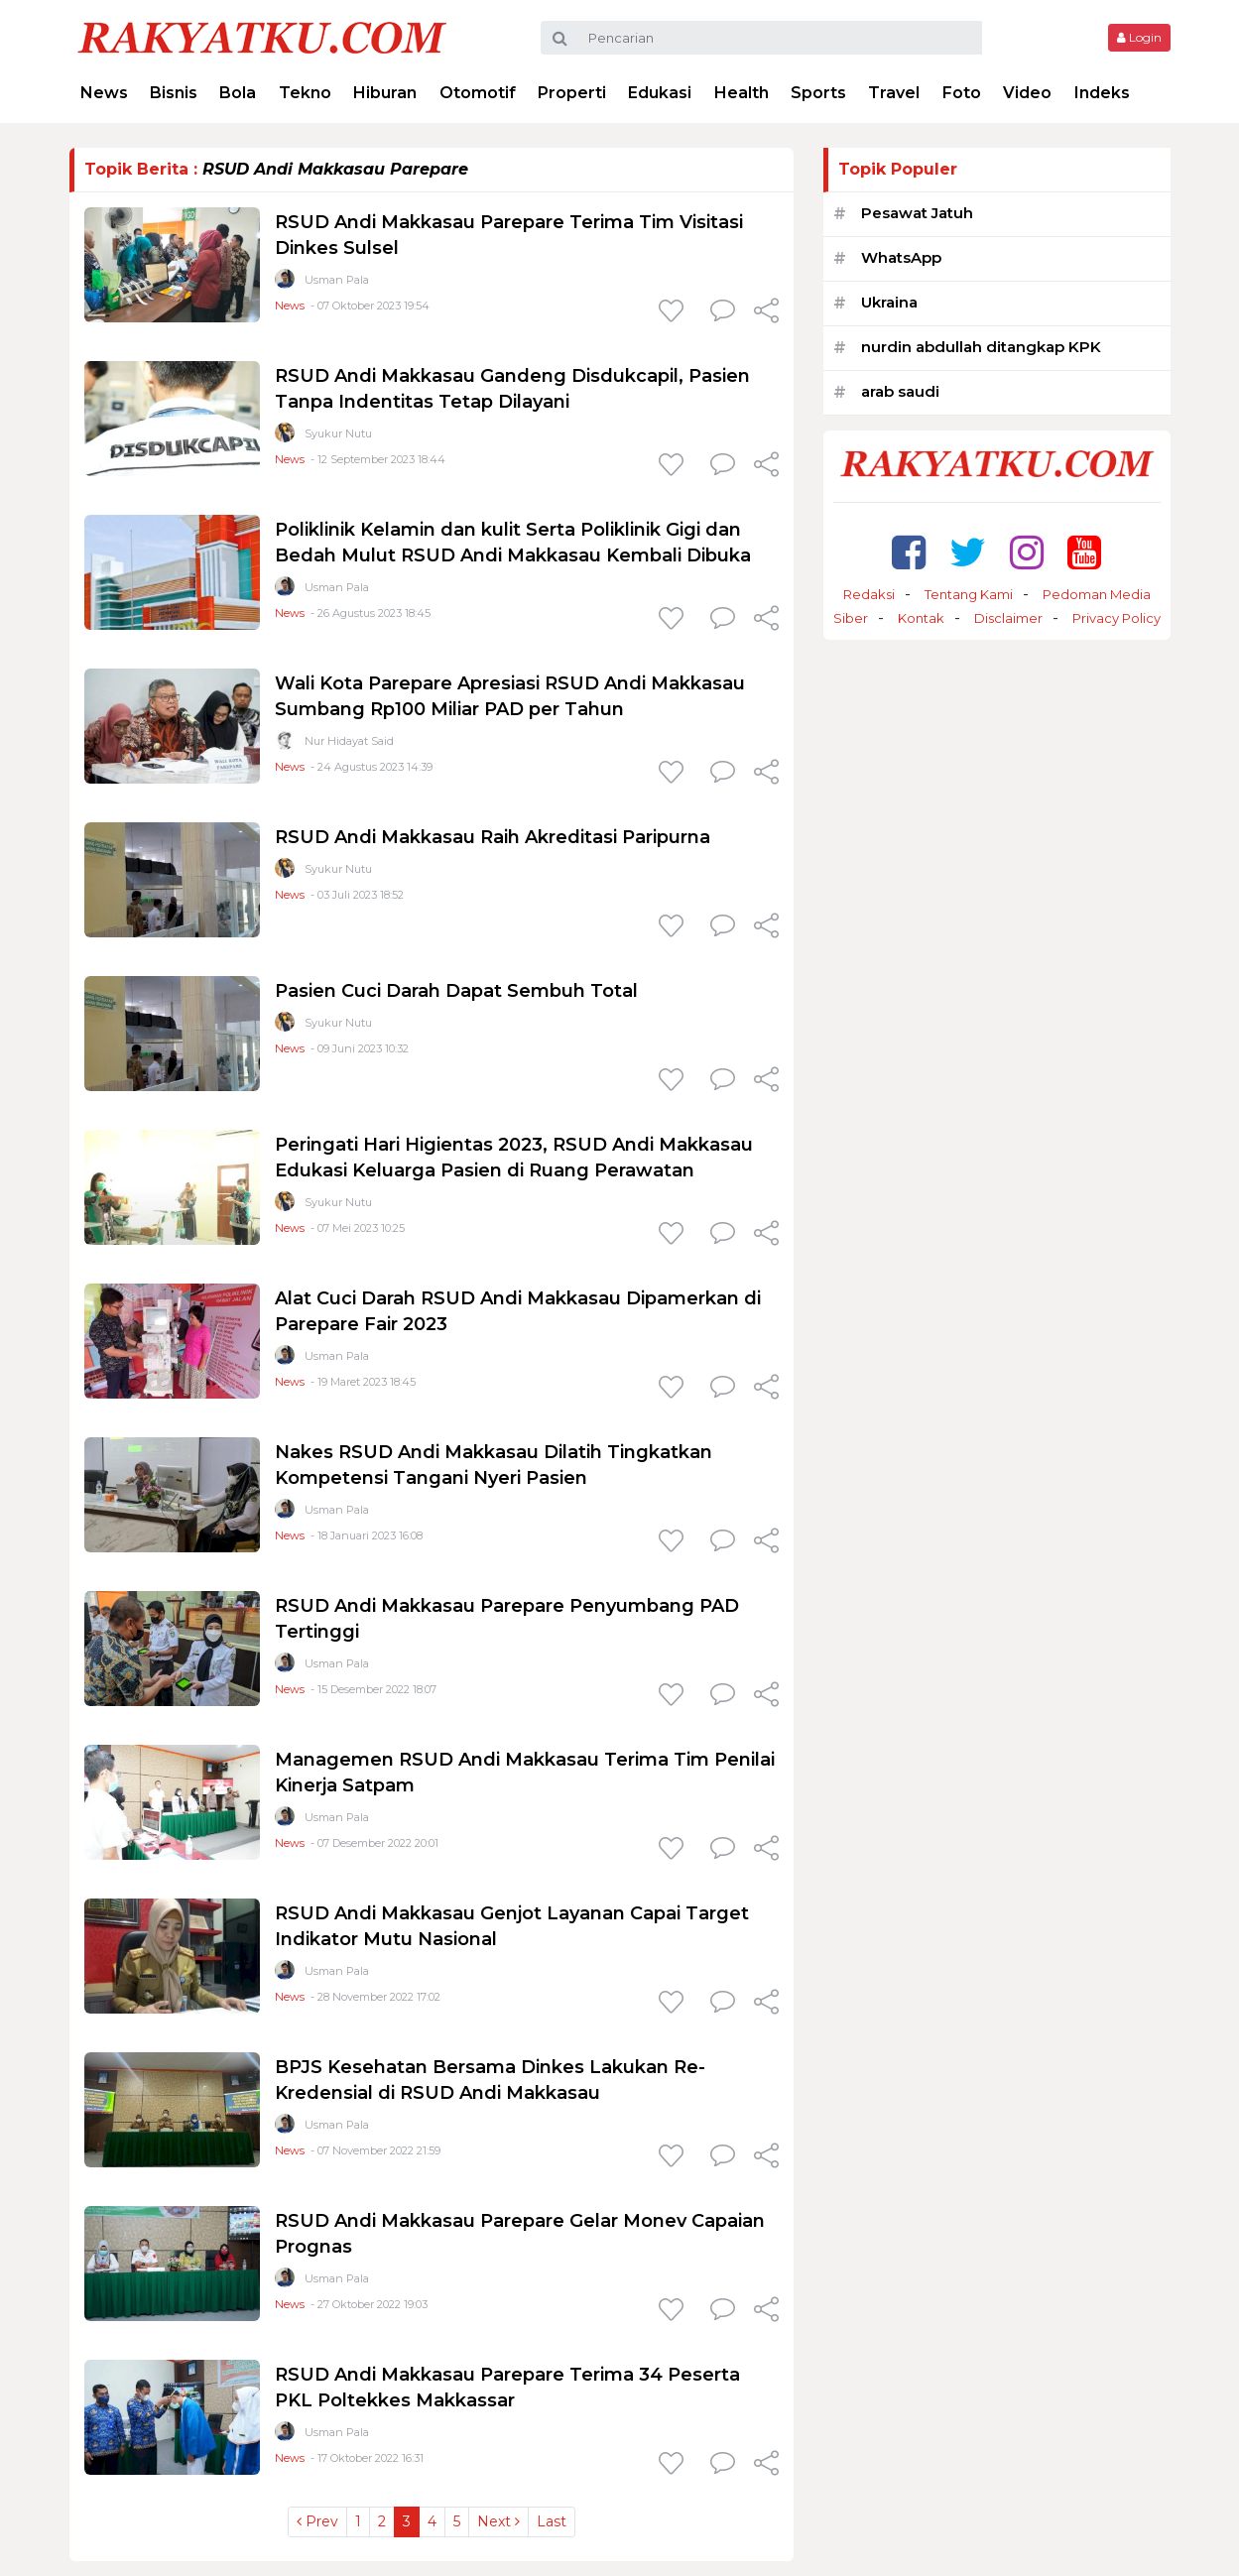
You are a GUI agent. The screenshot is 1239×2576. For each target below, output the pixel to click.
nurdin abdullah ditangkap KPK (981, 346)
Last (551, 2521)
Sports (818, 92)
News (104, 92)
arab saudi (900, 391)
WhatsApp (901, 257)
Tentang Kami (969, 594)
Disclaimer (1008, 618)
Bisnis (173, 92)
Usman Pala (337, 280)
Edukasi (659, 92)
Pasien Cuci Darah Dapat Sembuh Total (456, 991)
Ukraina (889, 302)
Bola (237, 92)
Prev (317, 2521)
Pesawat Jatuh (917, 212)
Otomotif (477, 92)
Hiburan (385, 92)
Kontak (921, 618)
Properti (572, 92)
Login (1139, 37)
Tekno (305, 92)
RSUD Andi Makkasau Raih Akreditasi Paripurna (492, 837)
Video (1027, 92)
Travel (894, 92)
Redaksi (869, 594)
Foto (961, 92)
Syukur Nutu (338, 433)
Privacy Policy (1116, 618)
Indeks (1102, 92)
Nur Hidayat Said (349, 741)
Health (741, 92)
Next (498, 2521)
